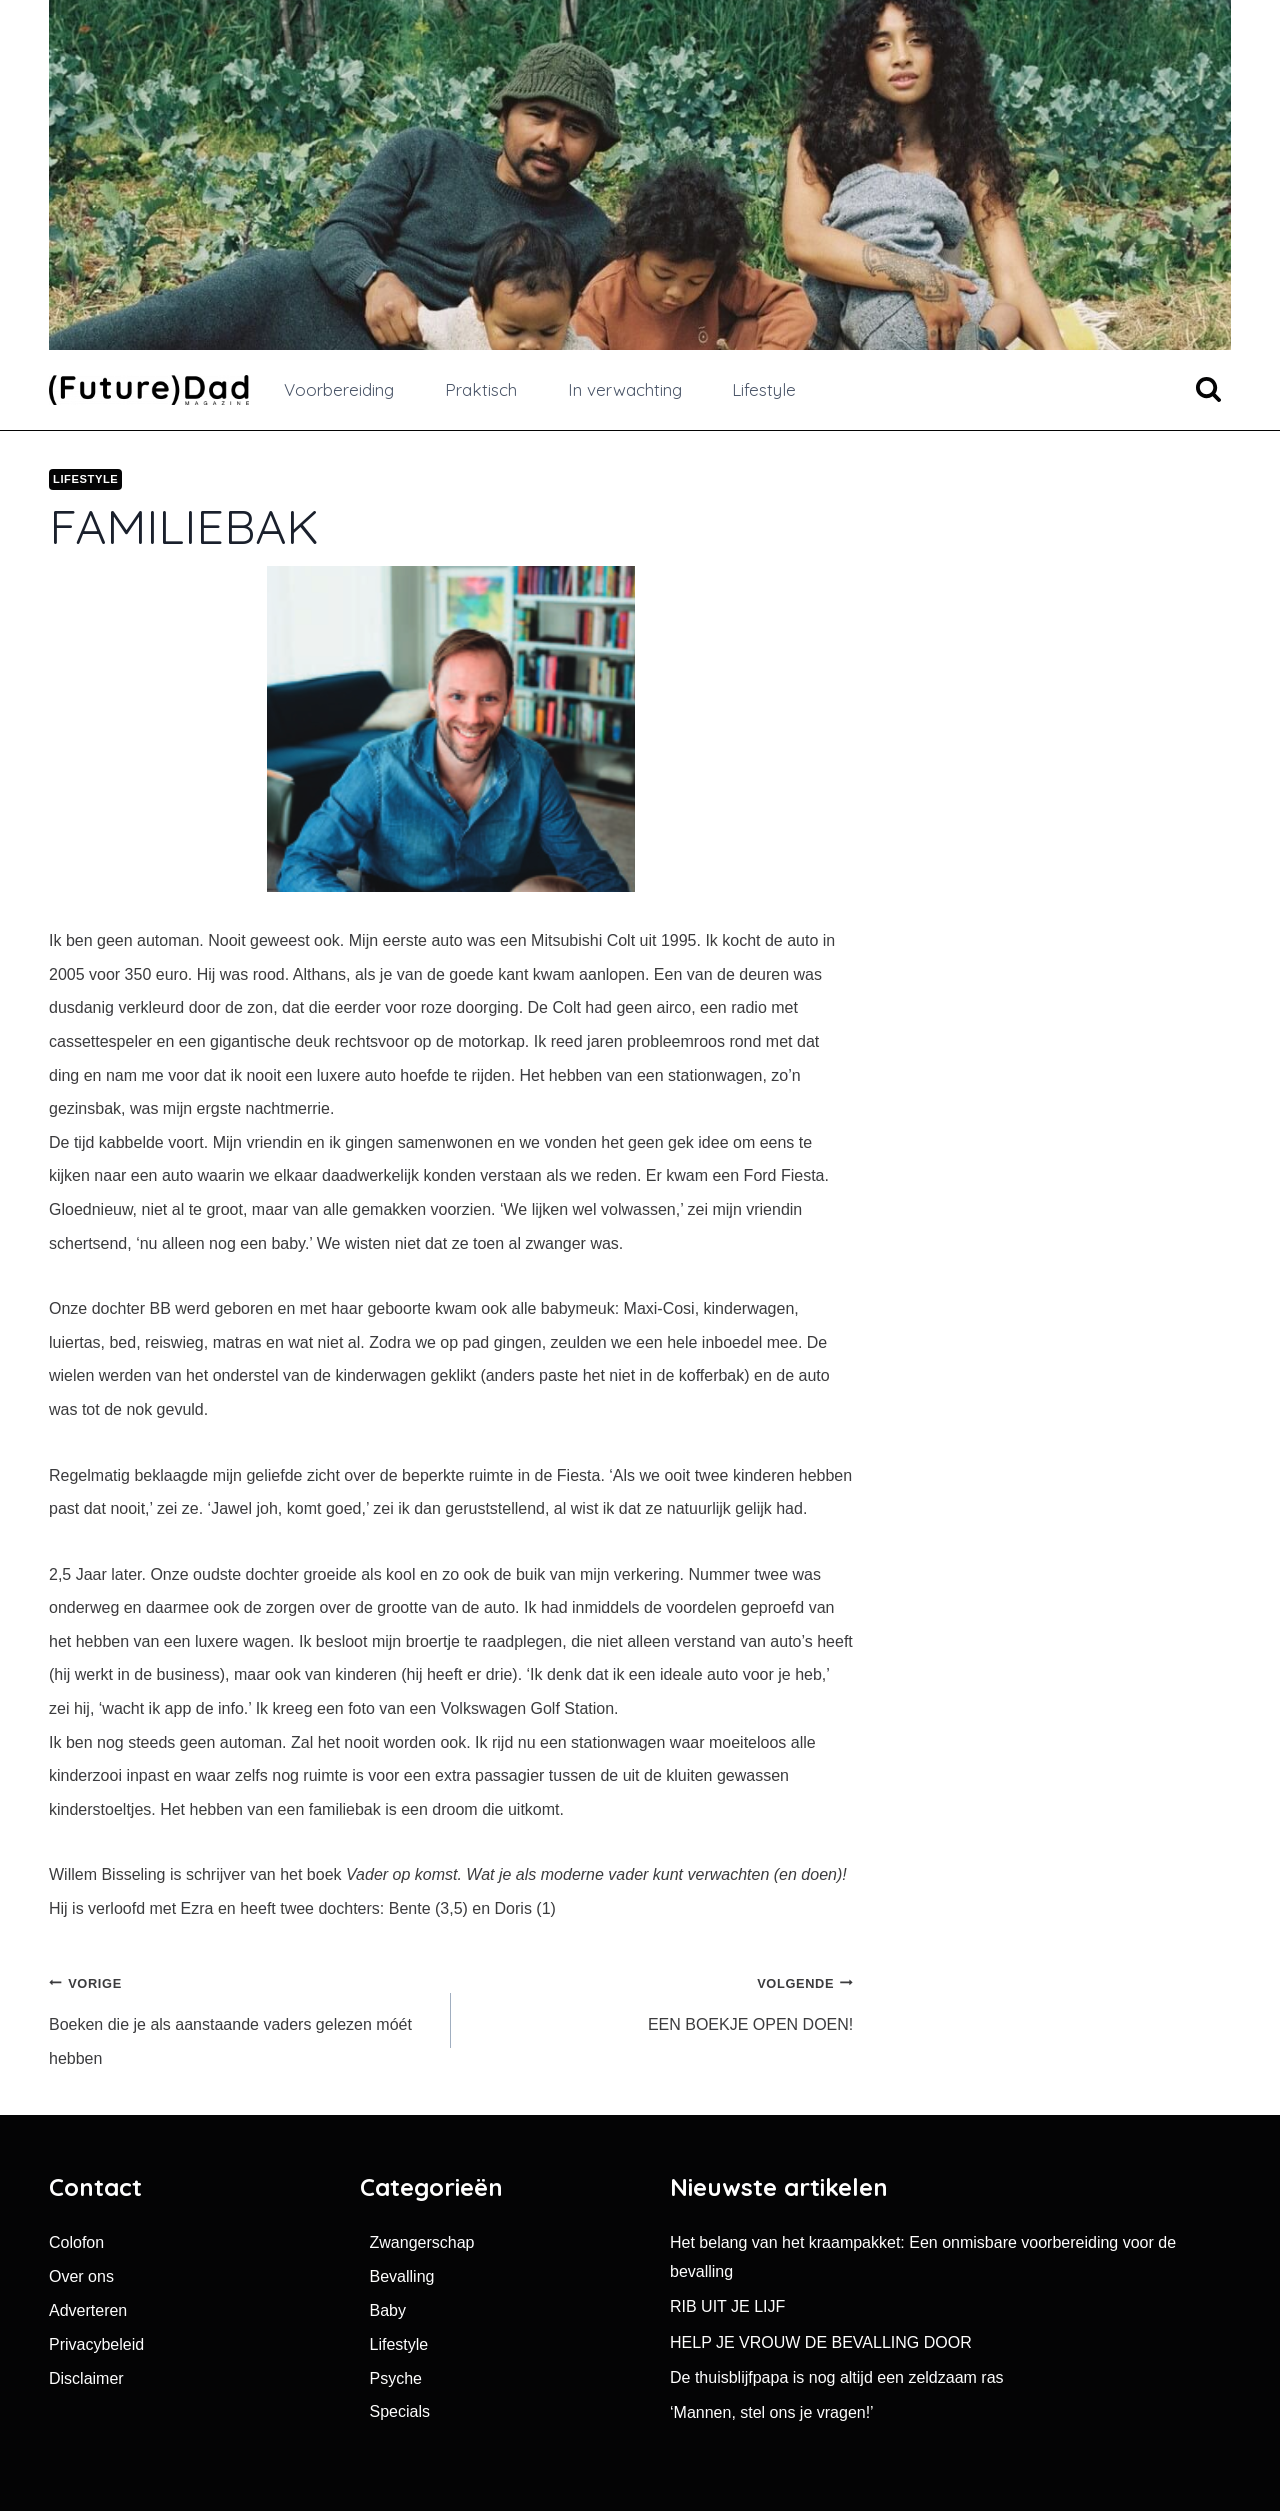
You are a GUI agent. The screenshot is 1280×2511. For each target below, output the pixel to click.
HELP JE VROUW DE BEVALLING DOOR (821, 2342)
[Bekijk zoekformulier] (1208, 390)
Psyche (396, 2378)
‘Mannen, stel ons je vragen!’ (772, 2412)
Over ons (81, 2276)
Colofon (76, 2242)
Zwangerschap (422, 2242)
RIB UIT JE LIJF (727, 2306)
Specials (400, 2411)
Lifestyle (764, 389)
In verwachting (625, 389)
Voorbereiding (339, 389)
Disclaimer (86, 2378)
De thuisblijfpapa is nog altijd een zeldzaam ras (837, 2377)
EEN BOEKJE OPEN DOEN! (660, 2000)
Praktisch (481, 389)
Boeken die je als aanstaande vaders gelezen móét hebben (242, 2016)
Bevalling (402, 2276)
